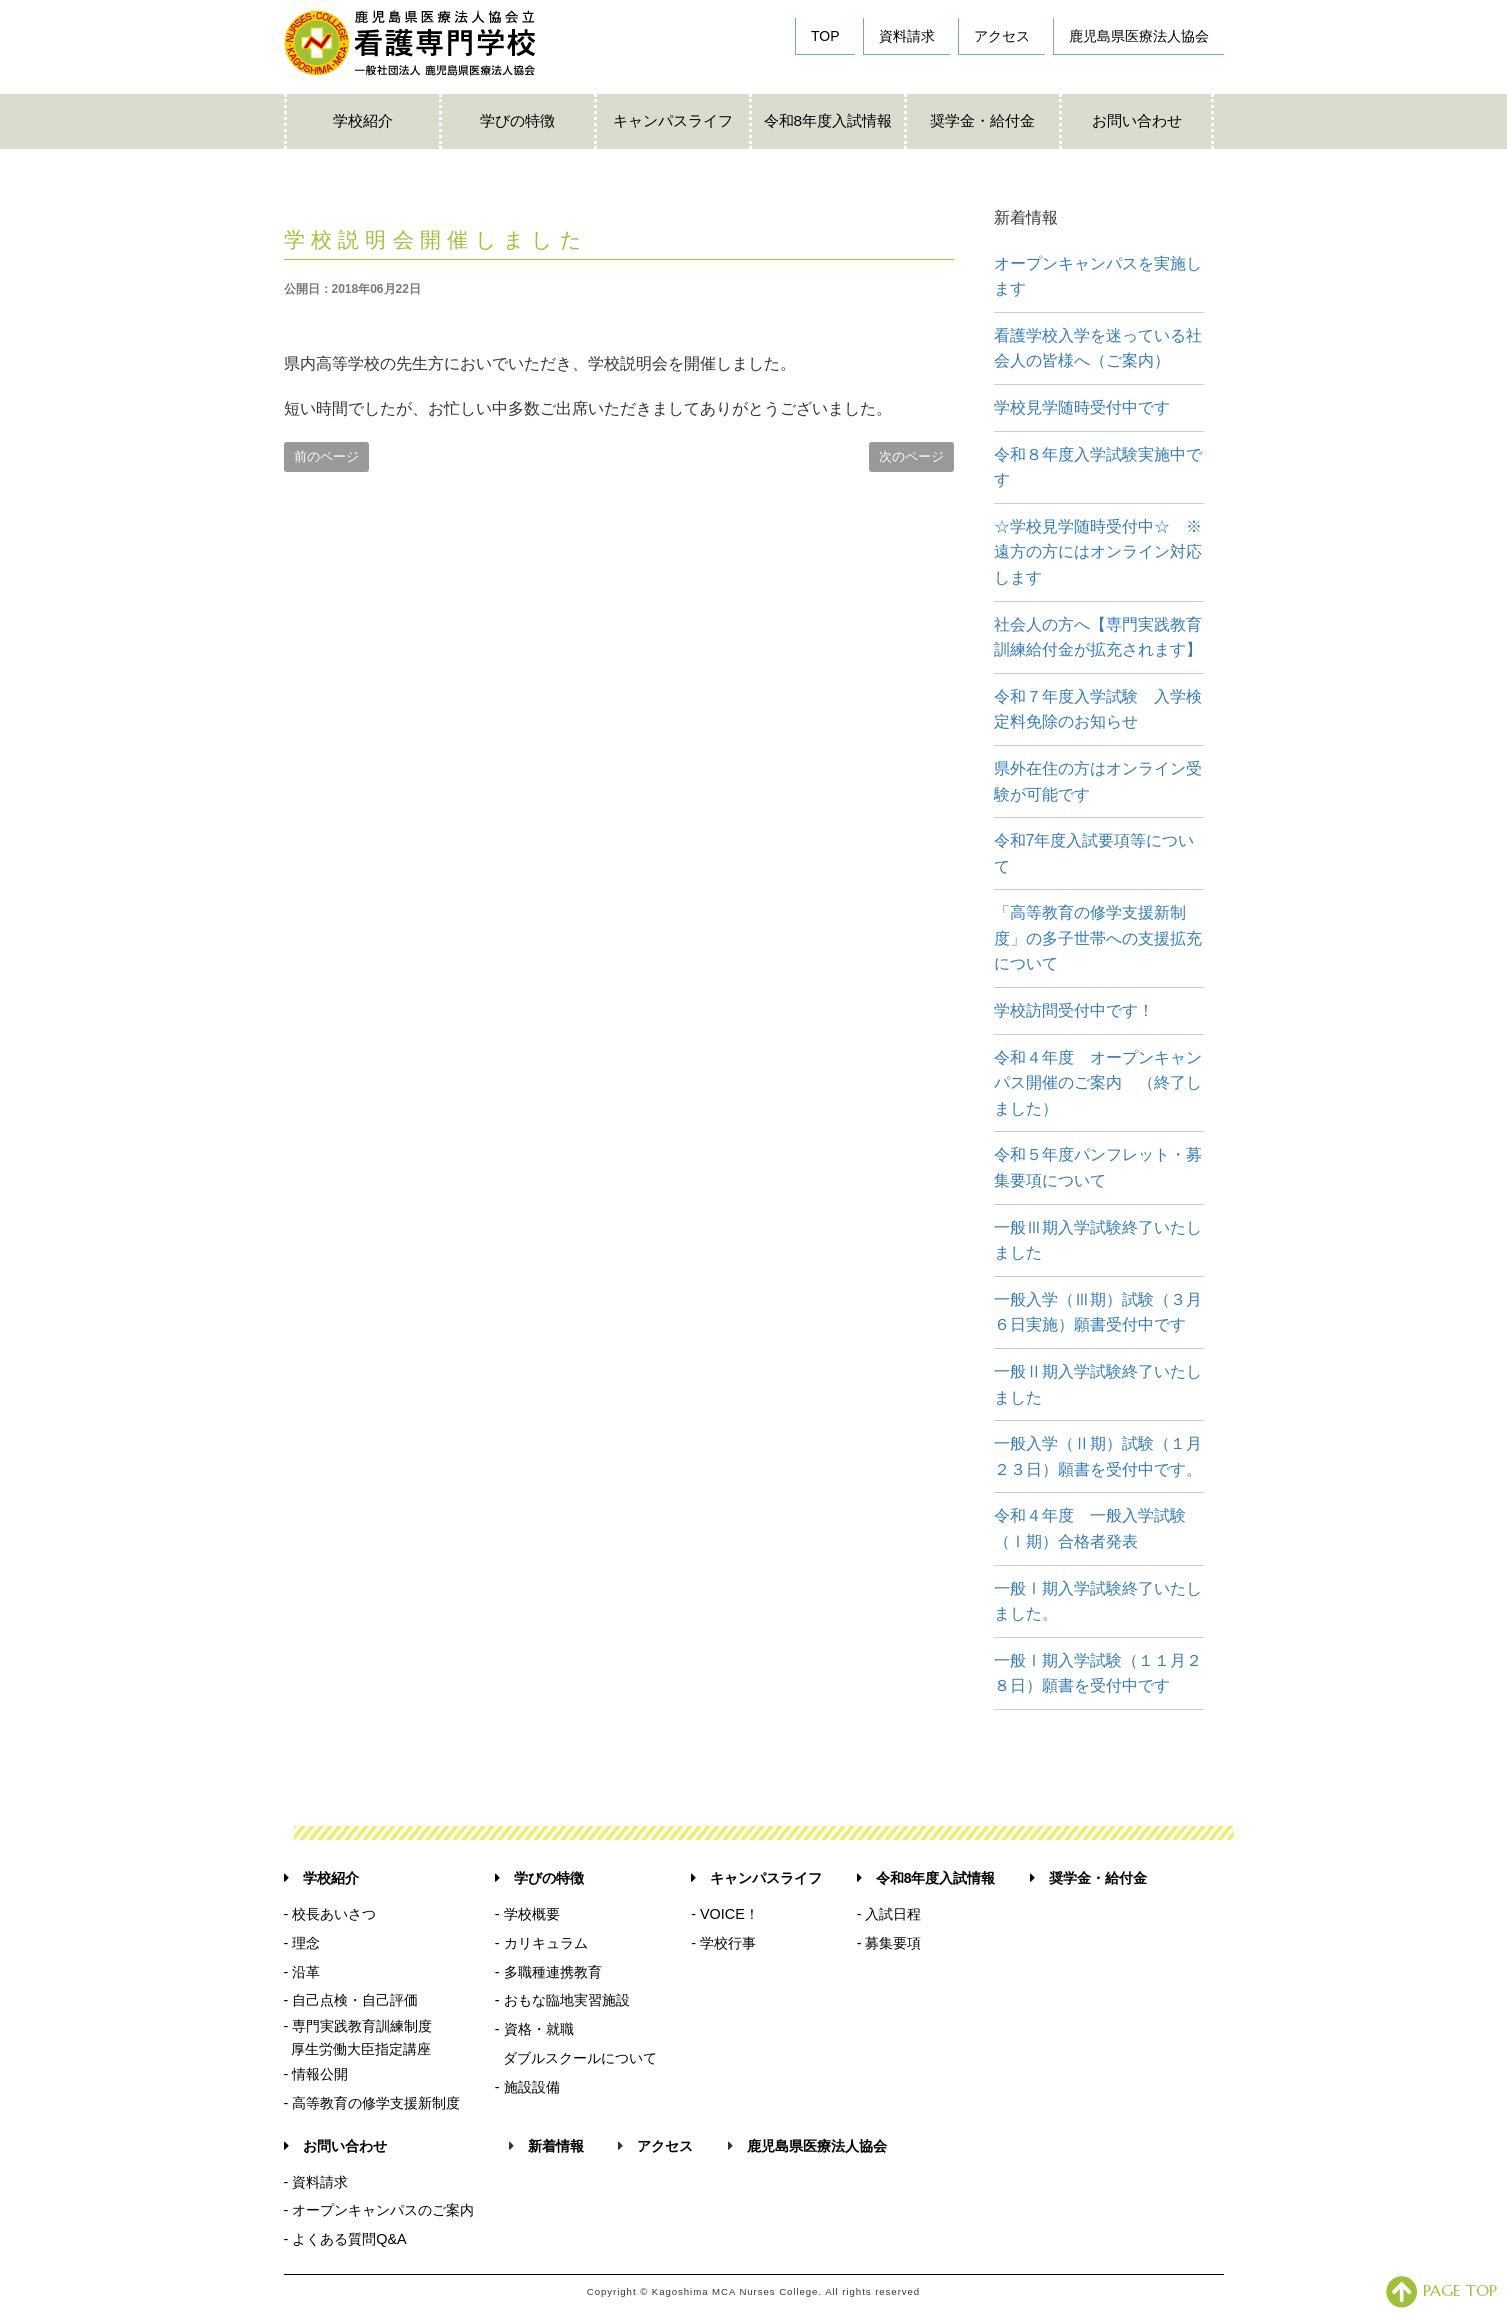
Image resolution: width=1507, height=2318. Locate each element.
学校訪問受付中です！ (1074, 1010)
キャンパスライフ (673, 120)
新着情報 (556, 2146)
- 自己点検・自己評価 (351, 2000)
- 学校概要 (527, 1914)
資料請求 (907, 36)
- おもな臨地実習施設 (562, 2000)
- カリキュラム (541, 1943)
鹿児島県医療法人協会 (1139, 36)
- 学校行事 (723, 1943)
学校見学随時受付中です (1082, 407)
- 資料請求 (316, 2182)
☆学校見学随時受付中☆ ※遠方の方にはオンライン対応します (1098, 552)
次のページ (911, 456)
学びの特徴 (517, 120)
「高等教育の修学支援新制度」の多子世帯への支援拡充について (1098, 938)
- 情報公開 (316, 2074)
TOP (825, 36)
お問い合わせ (1137, 120)
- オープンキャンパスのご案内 (379, 2210)
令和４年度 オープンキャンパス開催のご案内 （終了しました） (1098, 1083)
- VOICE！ (725, 1914)
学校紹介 (363, 120)
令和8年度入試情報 (828, 120)
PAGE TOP (1441, 2290)
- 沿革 (302, 1972)
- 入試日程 (889, 1914)
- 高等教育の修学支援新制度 (372, 2103)
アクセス (1002, 36)
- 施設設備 (527, 2087)
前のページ (326, 456)
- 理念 (302, 1943)
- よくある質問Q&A (345, 2239)
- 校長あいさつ (330, 1914)
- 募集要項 (889, 1943)
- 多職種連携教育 (548, 1972)
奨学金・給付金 (982, 120)
